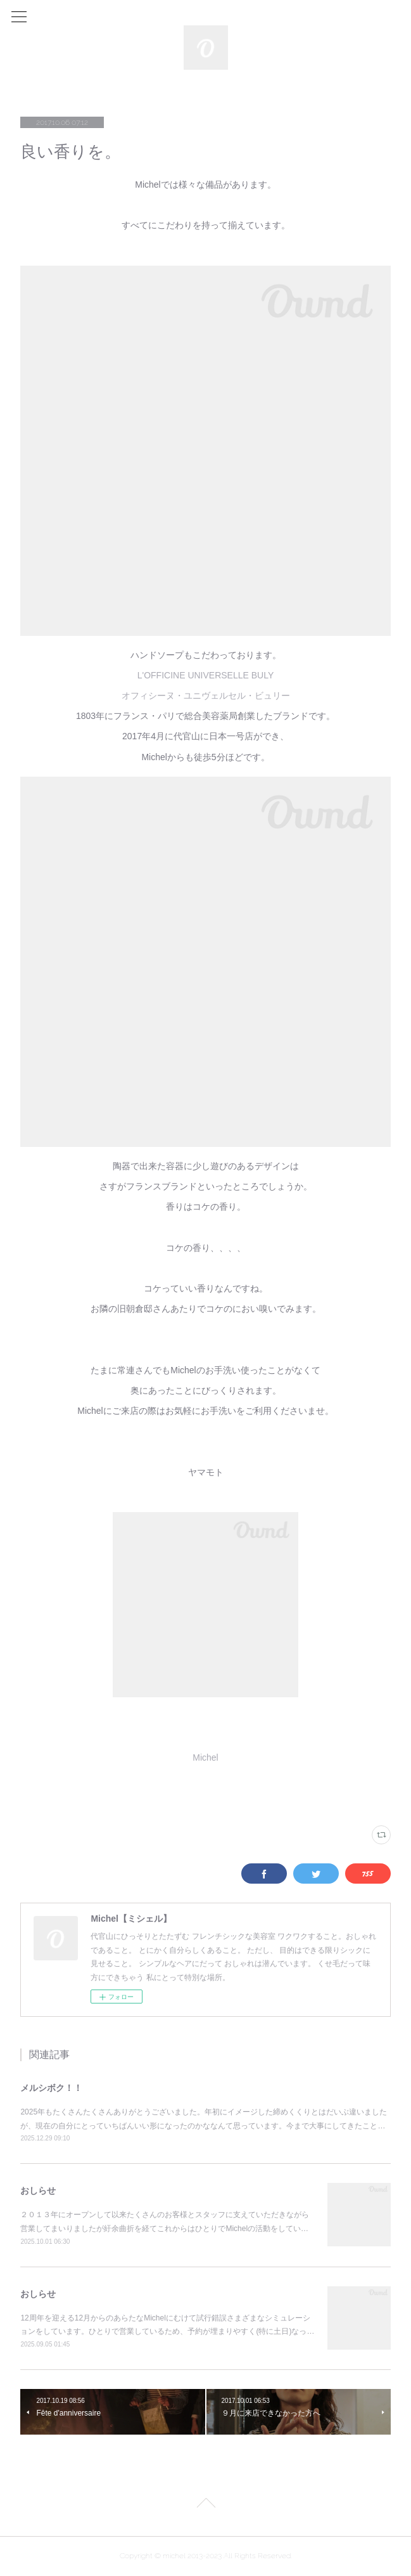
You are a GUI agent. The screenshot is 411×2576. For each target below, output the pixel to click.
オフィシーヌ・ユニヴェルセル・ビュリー (206, 695)
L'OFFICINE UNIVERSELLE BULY (205, 675)
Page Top (205, 2505)
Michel (205, 1757)
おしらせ (38, 2190)
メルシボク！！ (51, 2088)
